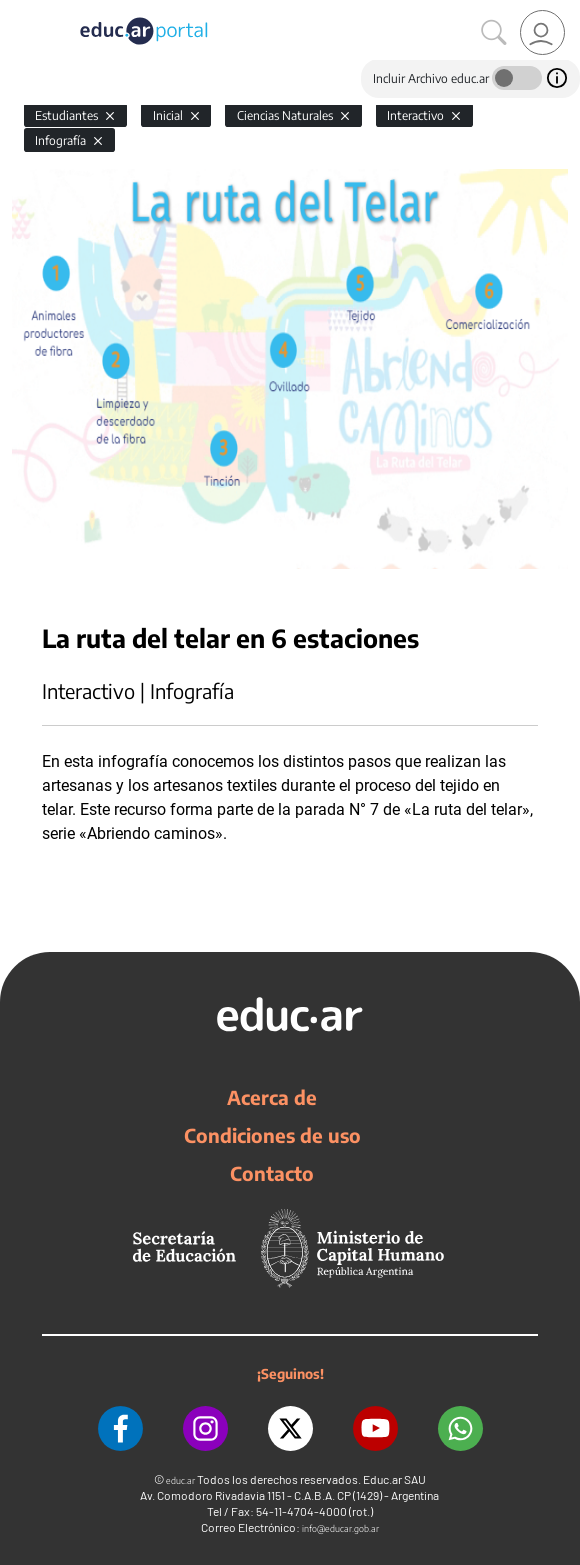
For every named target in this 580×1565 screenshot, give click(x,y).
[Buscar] (494, 33)
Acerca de (272, 1097)
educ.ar (180, 1480)
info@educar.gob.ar (340, 1528)
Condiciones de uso (272, 1135)
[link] (542, 32)
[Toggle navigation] (18, 11)
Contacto (272, 1173)
